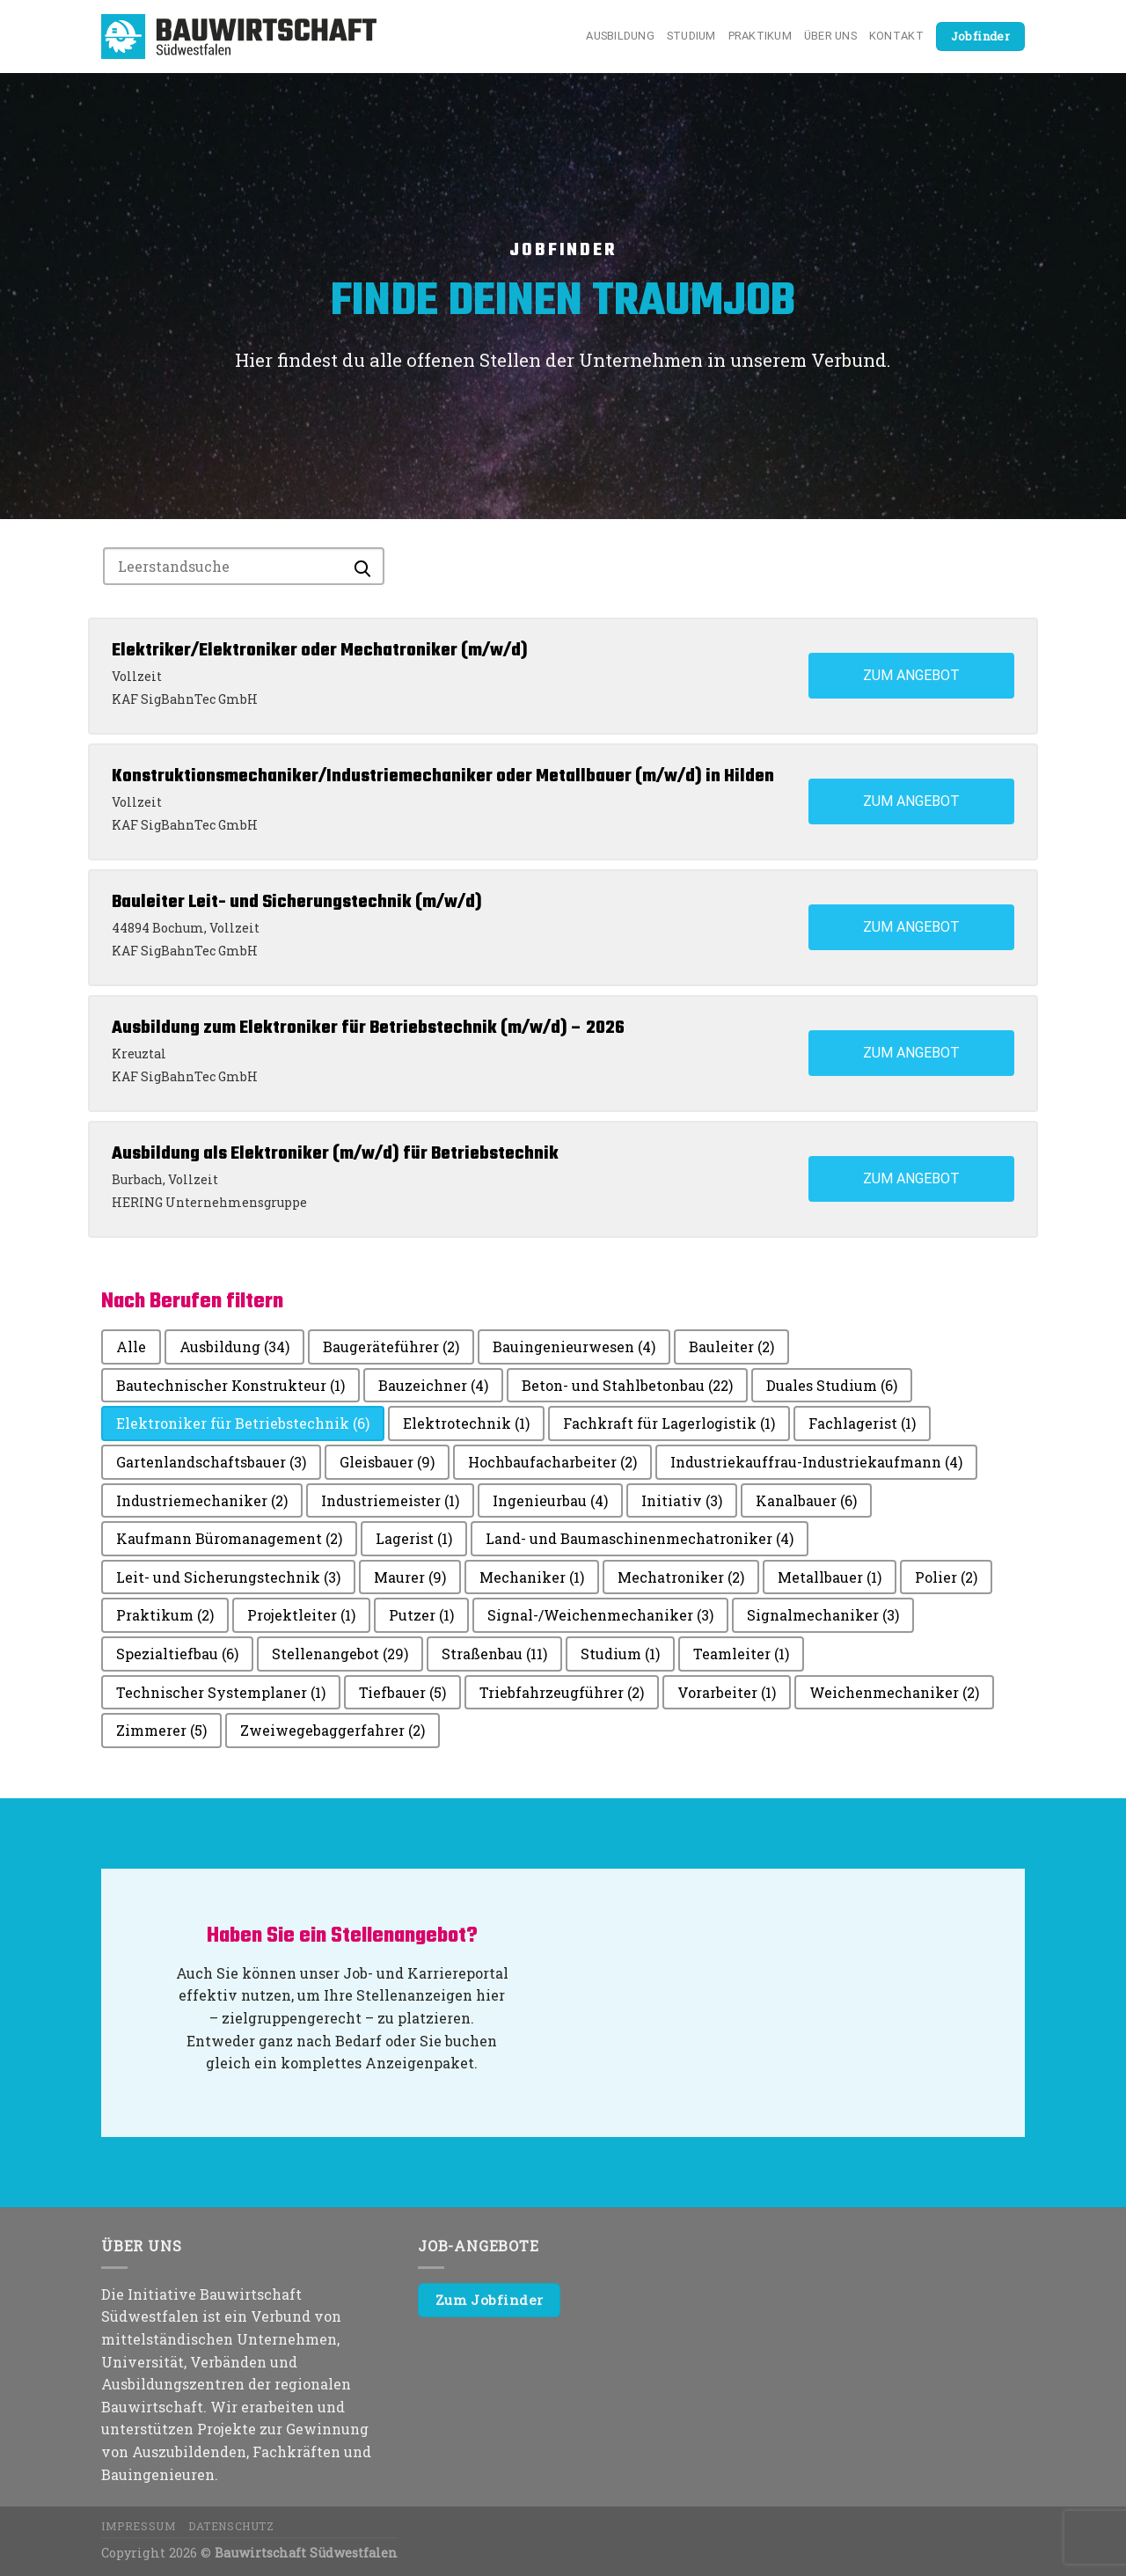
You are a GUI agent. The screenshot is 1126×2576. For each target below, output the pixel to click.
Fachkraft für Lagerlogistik (669, 1423)
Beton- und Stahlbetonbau (627, 1385)
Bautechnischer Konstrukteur (230, 1385)
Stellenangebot (340, 1653)
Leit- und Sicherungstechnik (228, 1577)
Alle (131, 1346)
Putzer (421, 1615)
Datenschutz (231, 2526)
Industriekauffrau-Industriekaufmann (816, 1462)
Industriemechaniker (202, 1500)
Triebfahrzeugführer (561, 1692)
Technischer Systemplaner (220, 1692)
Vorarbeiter (726, 1692)
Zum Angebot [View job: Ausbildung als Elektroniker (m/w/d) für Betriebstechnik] (911, 1178)
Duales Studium (831, 1385)
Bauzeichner (433, 1385)
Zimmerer (161, 1730)
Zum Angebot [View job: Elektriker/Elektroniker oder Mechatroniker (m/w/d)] (911, 675)
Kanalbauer (806, 1500)
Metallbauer (829, 1577)
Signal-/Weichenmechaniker (600, 1615)
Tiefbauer (402, 1692)
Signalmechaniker (823, 1615)
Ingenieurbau (550, 1500)
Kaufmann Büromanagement (229, 1538)
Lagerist (414, 1538)
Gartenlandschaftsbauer (211, 1462)
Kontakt (896, 35)
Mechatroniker (681, 1577)
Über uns (830, 35)
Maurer (410, 1577)
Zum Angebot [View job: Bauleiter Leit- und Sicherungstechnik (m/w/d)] (911, 926)
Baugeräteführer (391, 1346)
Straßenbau (494, 1653)
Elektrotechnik (466, 1423)
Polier (946, 1577)
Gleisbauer (387, 1462)
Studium (691, 35)
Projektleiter (301, 1615)
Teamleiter (741, 1653)
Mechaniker (531, 1577)
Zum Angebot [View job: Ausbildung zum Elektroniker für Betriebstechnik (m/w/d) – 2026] (911, 1052)
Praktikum (760, 35)
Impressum (139, 2526)
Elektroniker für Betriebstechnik (242, 1423)
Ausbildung (620, 35)
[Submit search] (362, 564)
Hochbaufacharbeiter (552, 1462)
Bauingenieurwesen (574, 1346)
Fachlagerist (862, 1423)
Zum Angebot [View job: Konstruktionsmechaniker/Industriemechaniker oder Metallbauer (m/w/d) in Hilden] (911, 801)
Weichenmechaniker (894, 1692)
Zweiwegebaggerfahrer (332, 1730)
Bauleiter (731, 1346)
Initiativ (681, 1500)
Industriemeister (390, 1500)
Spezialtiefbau (177, 1653)
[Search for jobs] (243, 566)
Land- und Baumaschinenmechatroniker (639, 1538)
